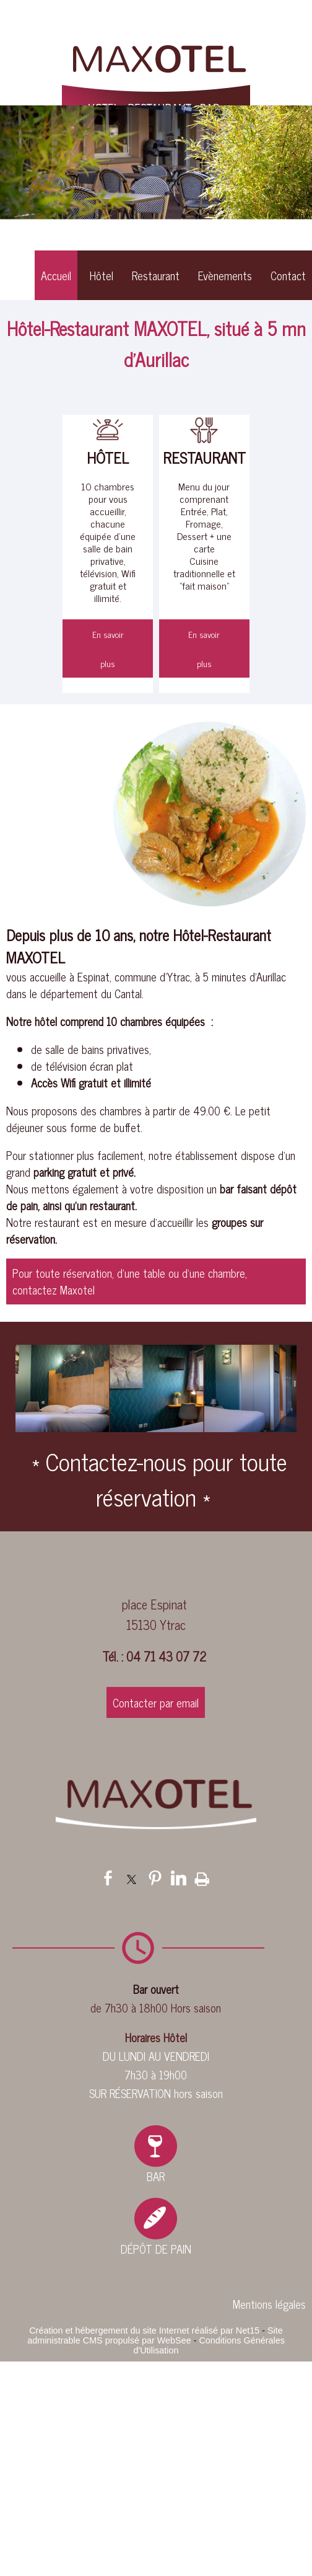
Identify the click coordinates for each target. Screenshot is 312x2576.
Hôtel (101, 275)
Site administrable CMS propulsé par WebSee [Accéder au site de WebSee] (155, 2335)
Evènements (225, 275)
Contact (288, 275)
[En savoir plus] (108, 648)
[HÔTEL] (108, 430)
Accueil (56, 275)
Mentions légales (269, 2304)
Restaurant (156, 275)
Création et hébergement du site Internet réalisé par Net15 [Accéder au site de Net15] (144, 2330)
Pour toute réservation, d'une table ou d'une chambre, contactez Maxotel (129, 1281)
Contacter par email (156, 1702)
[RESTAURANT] (204, 430)
